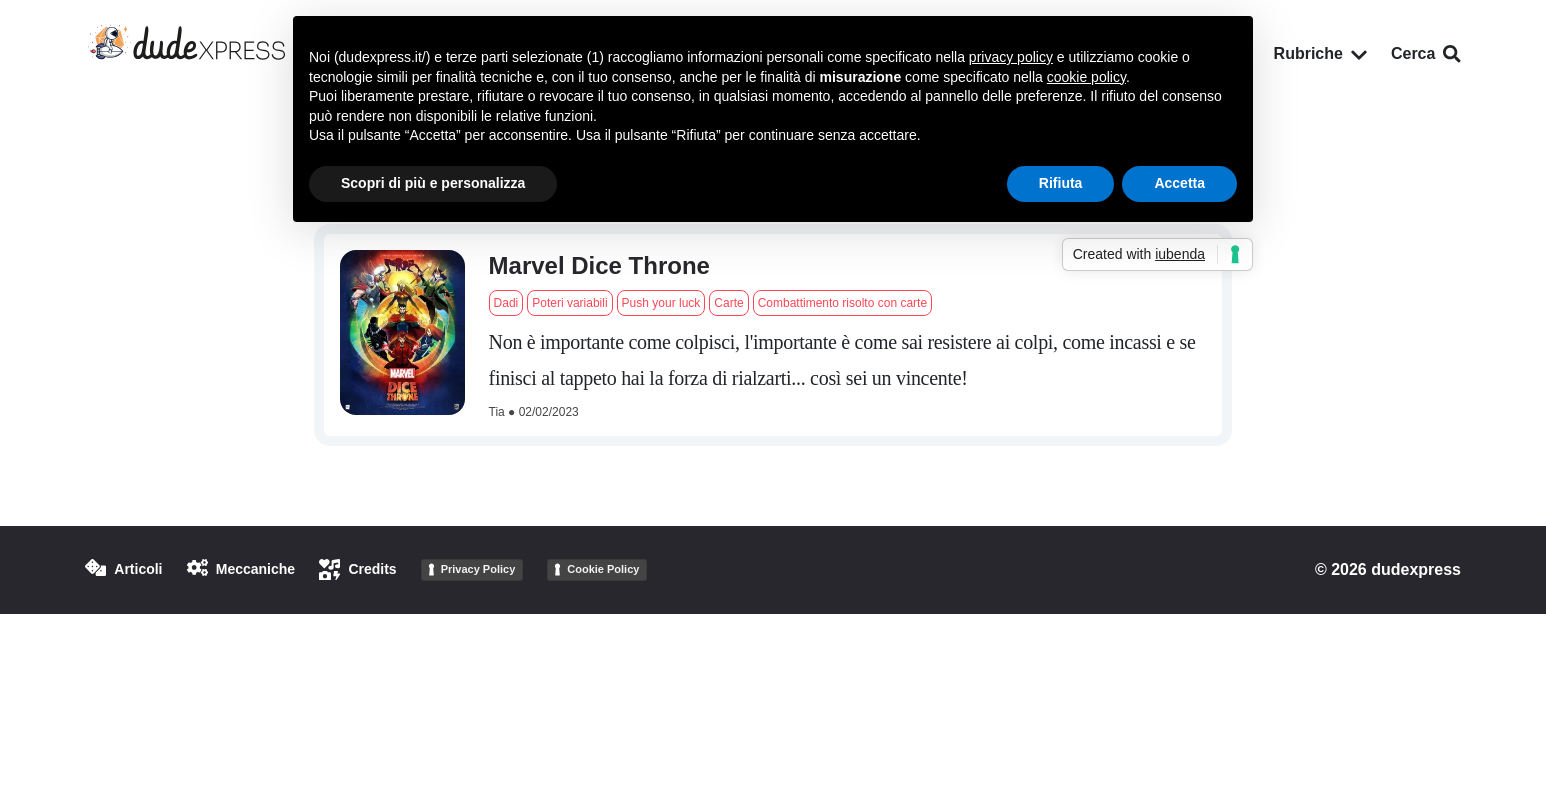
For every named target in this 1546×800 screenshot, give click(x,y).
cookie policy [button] (1086, 77)
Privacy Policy (478, 569)
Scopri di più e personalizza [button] (433, 183)
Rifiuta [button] (1061, 183)
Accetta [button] (1179, 183)
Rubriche (1320, 53)
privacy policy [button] (1011, 57)
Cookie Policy (603, 569)
